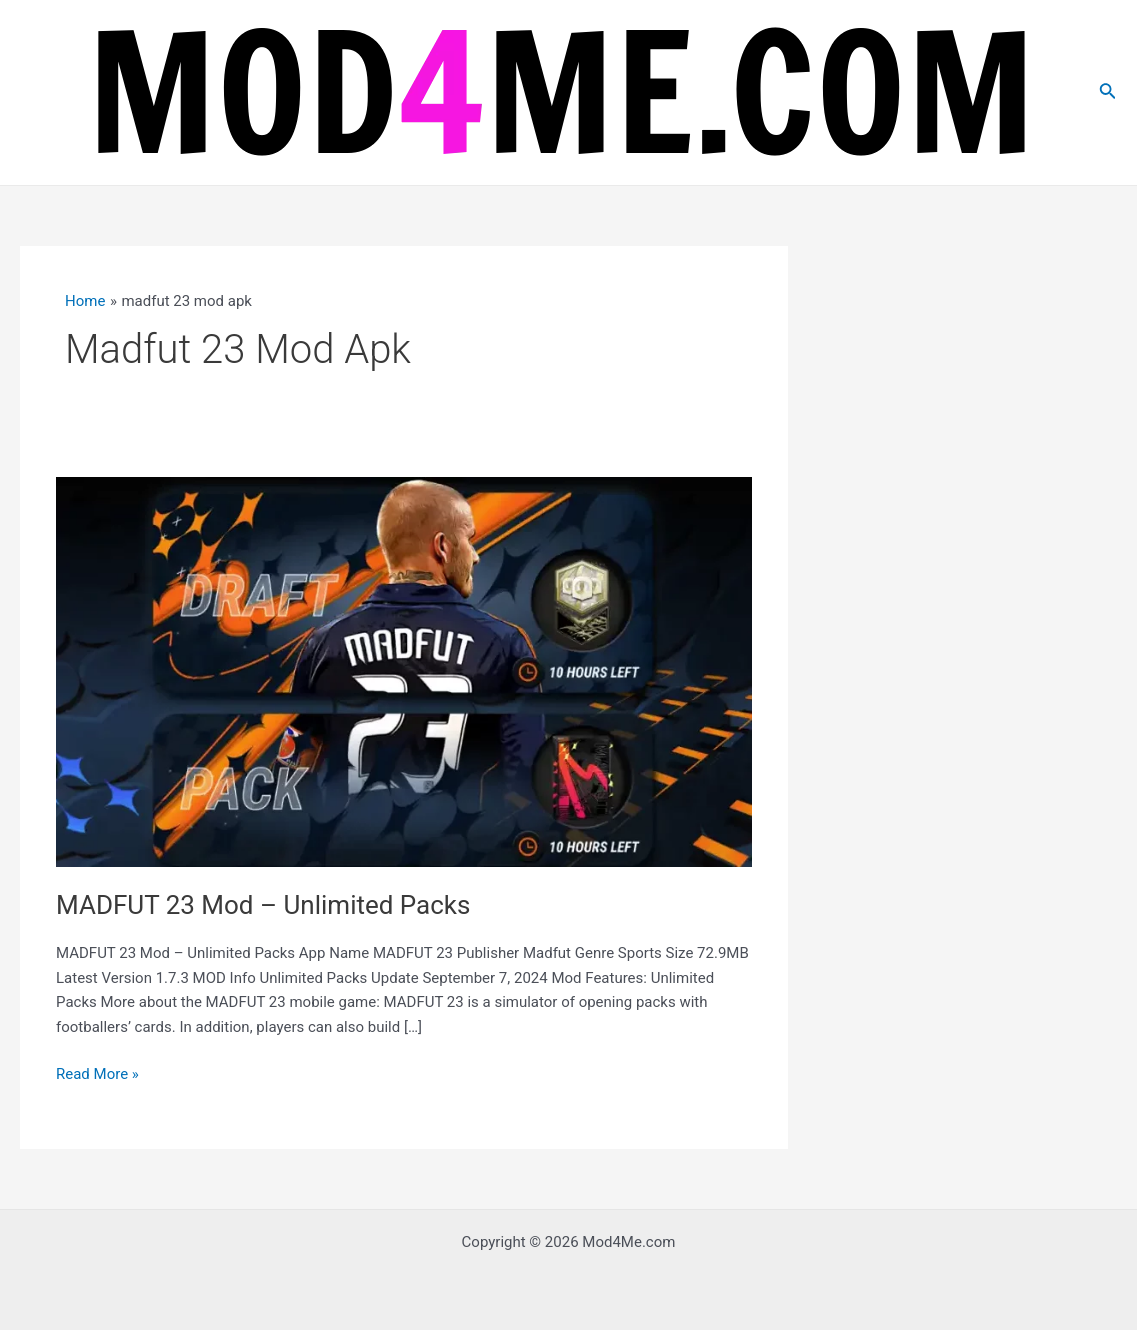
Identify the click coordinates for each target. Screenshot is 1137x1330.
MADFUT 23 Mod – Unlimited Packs (263, 905)
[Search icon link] (1108, 92)
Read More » (97, 1074)
